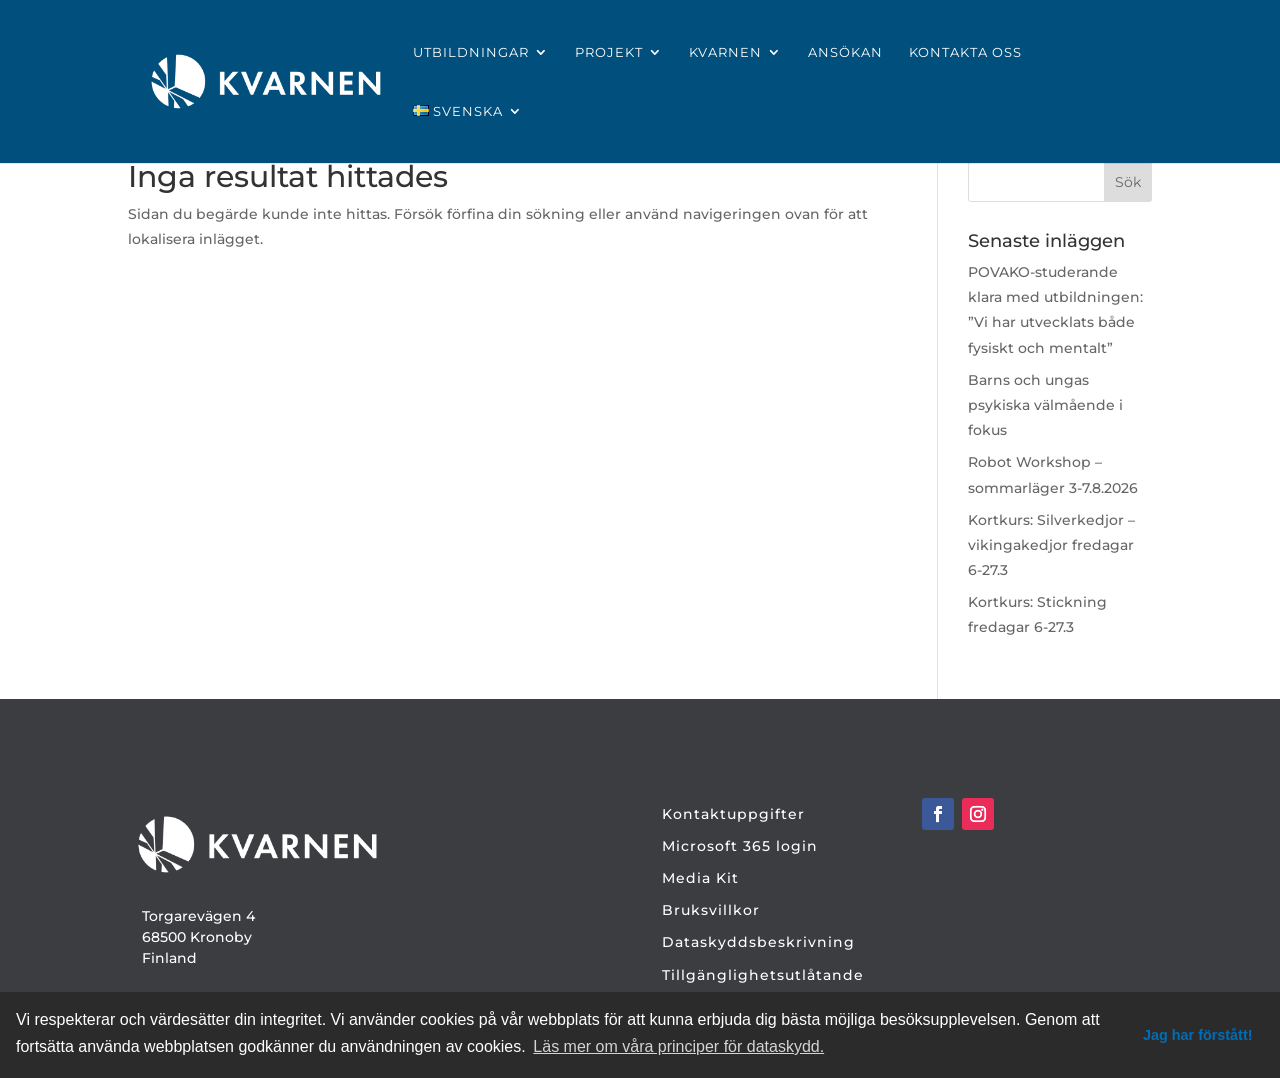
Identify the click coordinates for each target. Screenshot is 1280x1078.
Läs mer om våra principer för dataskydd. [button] (678, 1046)
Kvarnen (725, 52)
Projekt (609, 52)
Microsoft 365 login (740, 846)
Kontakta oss (965, 52)
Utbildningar (471, 52)
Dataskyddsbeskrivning (758, 942)
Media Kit (700, 878)
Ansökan (845, 52)
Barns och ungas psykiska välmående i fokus (1045, 405)
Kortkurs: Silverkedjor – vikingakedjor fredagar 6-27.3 (1051, 545)
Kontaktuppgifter (733, 814)
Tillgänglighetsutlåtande (763, 975)
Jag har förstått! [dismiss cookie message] (1198, 1035)
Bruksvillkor (711, 910)
